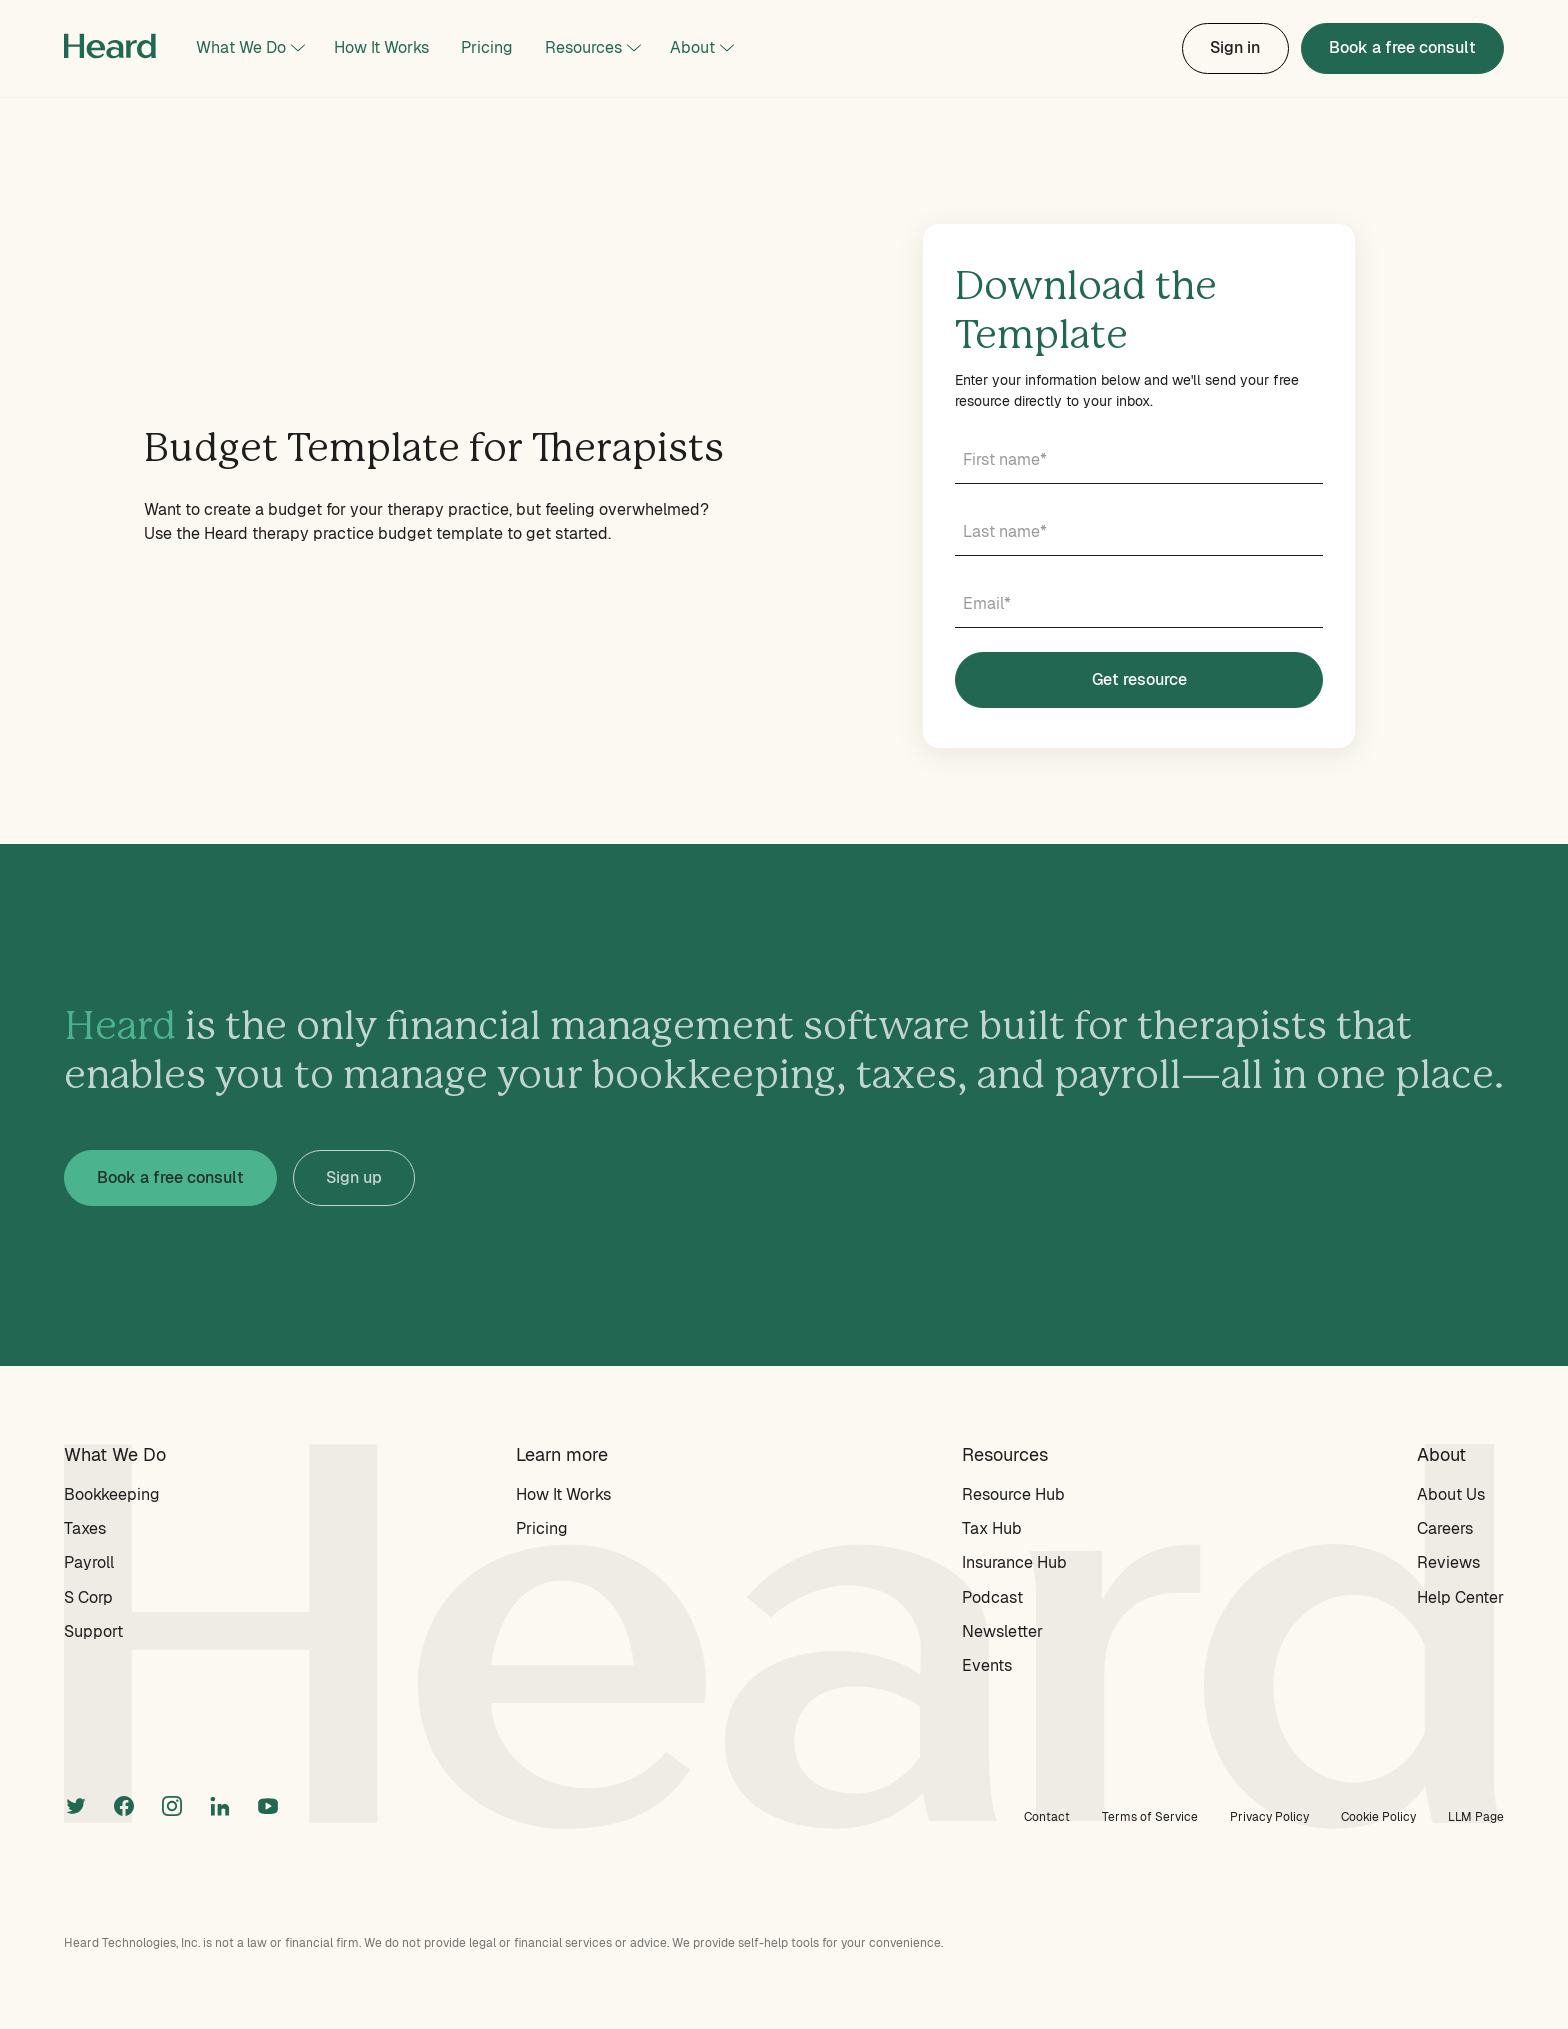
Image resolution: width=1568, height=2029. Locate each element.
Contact (1047, 1817)
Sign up (354, 1177)
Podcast (992, 1597)
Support (93, 1631)
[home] (110, 48)
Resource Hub (1013, 1494)
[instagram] (172, 1804)
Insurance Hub (1014, 1562)
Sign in (1235, 47)
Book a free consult (1402, 47)
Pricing (487, 47)
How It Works (381, 47)
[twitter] (76, 1804)
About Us (1451, 1494)
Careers (1445, 1528)
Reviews (1448, 1562)
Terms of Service (1150, 1817)
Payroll (89, 1562)
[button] (249, 48)
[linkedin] (220, 1804)
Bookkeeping (112, 1494)
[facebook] (124, 1804)
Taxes (85, 1528)
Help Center (1460, 1597)
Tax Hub (992, 1528)
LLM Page (1476, 1817)
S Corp (88, 1597)
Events (987, 1665)
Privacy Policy (1269, 1817)
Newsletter (1002, 1631)
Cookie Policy (1378, 1817)
